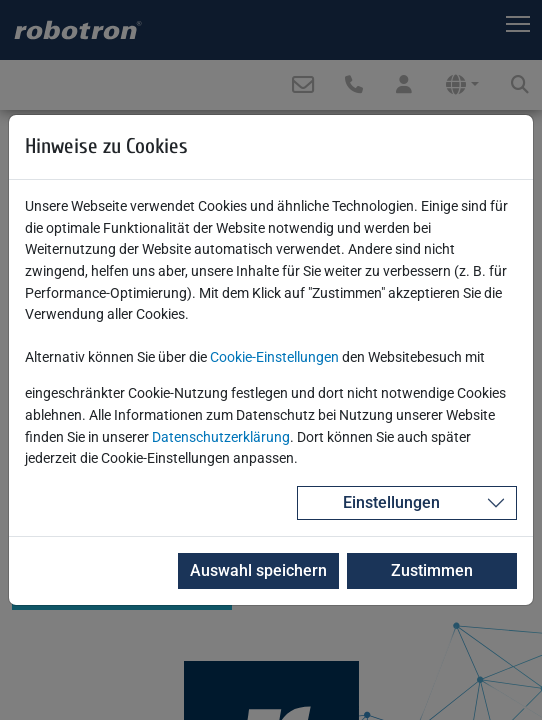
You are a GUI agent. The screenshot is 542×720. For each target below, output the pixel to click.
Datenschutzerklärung (221, 437)
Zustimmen (432, 570)
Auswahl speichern (258, 570)
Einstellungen (391, 502)
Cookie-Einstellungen (274, 357)
